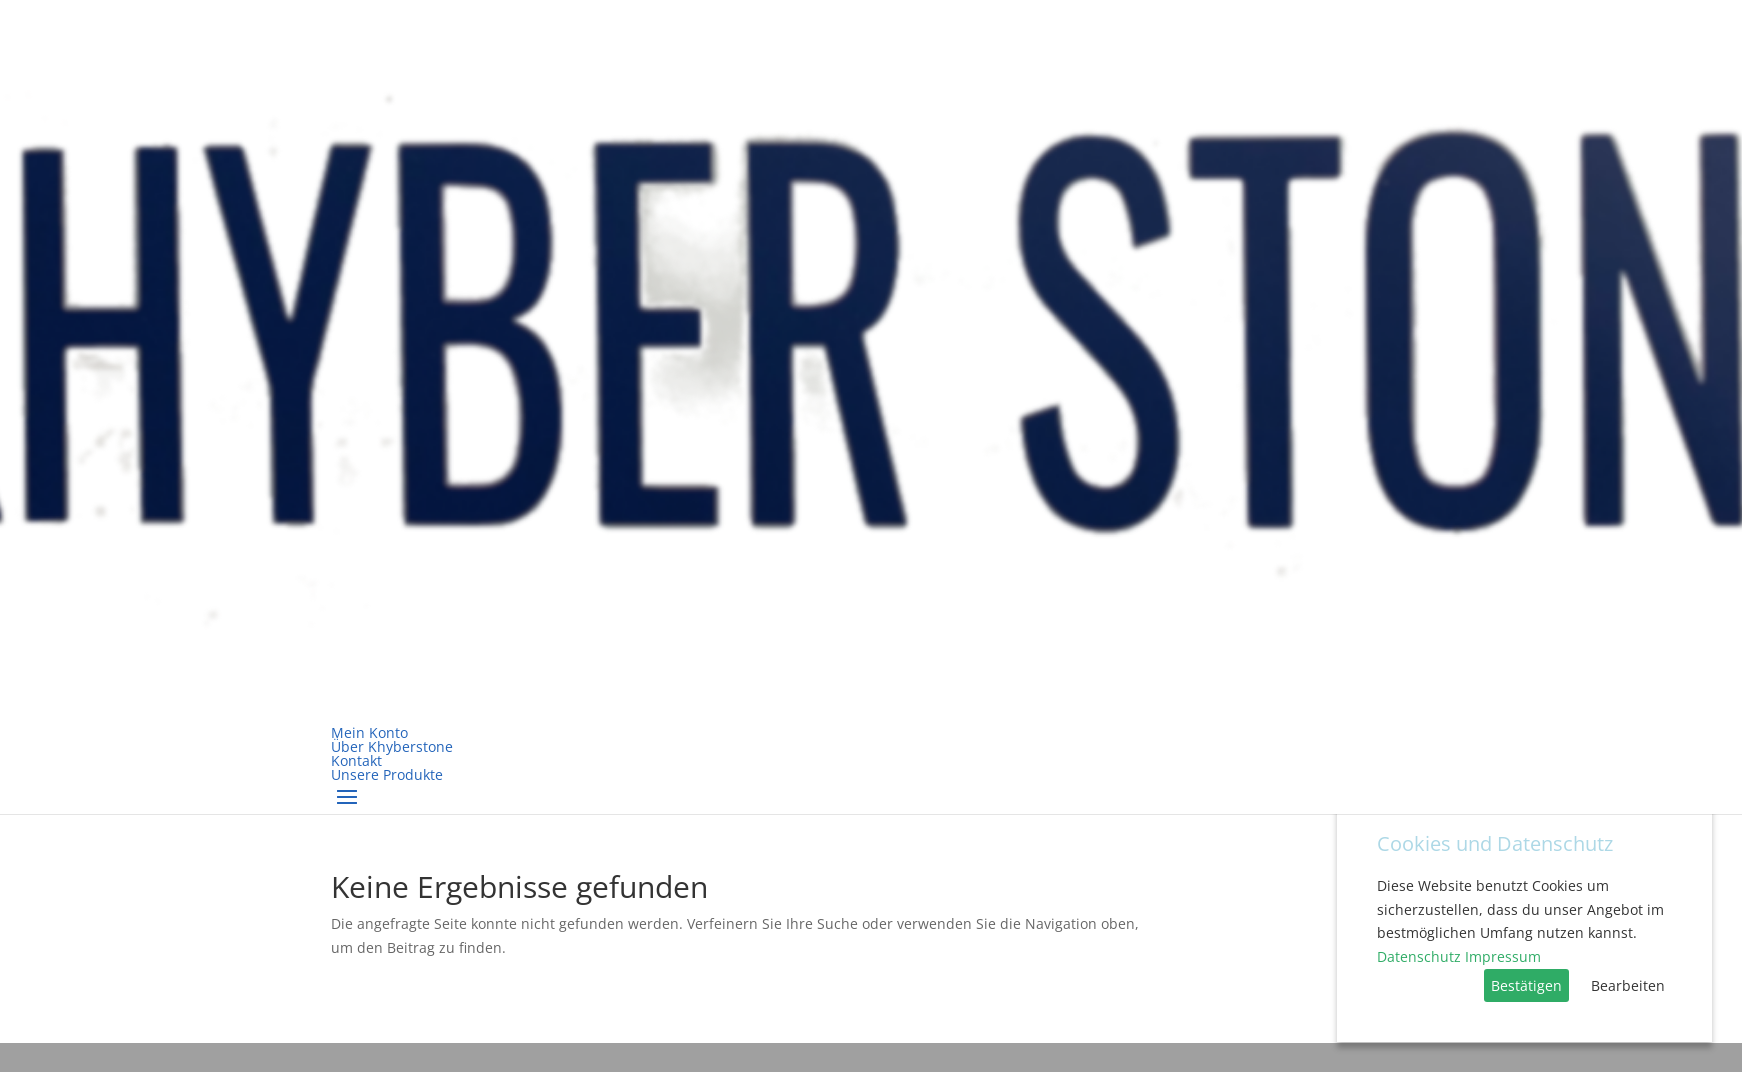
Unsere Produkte (387, 774)
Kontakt (356, 760)
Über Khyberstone (392, 746)
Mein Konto (369, 732)
